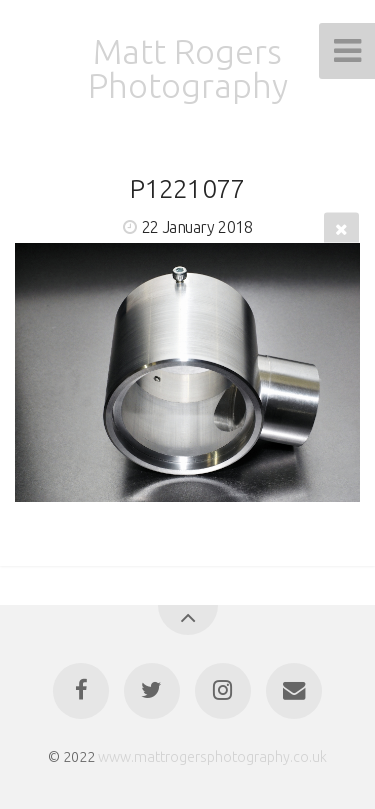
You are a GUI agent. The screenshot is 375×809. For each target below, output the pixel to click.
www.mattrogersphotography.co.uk (212, 757)
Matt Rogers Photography (188, 68)
